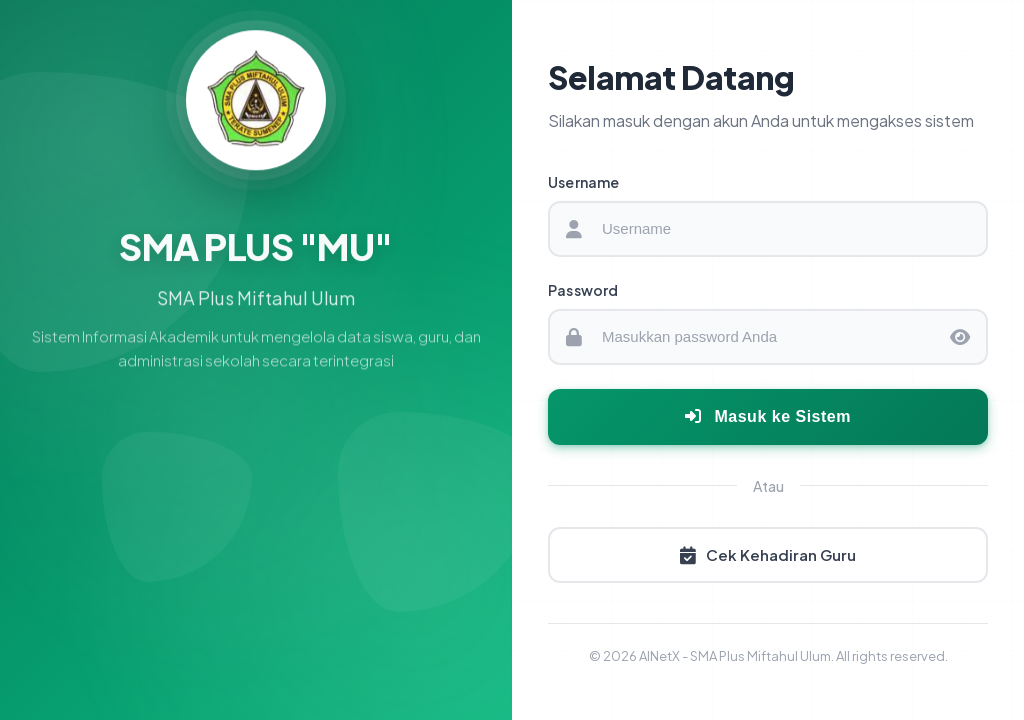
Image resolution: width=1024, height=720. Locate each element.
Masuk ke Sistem (768, 416)
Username (584, 182)
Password (583, 290)
